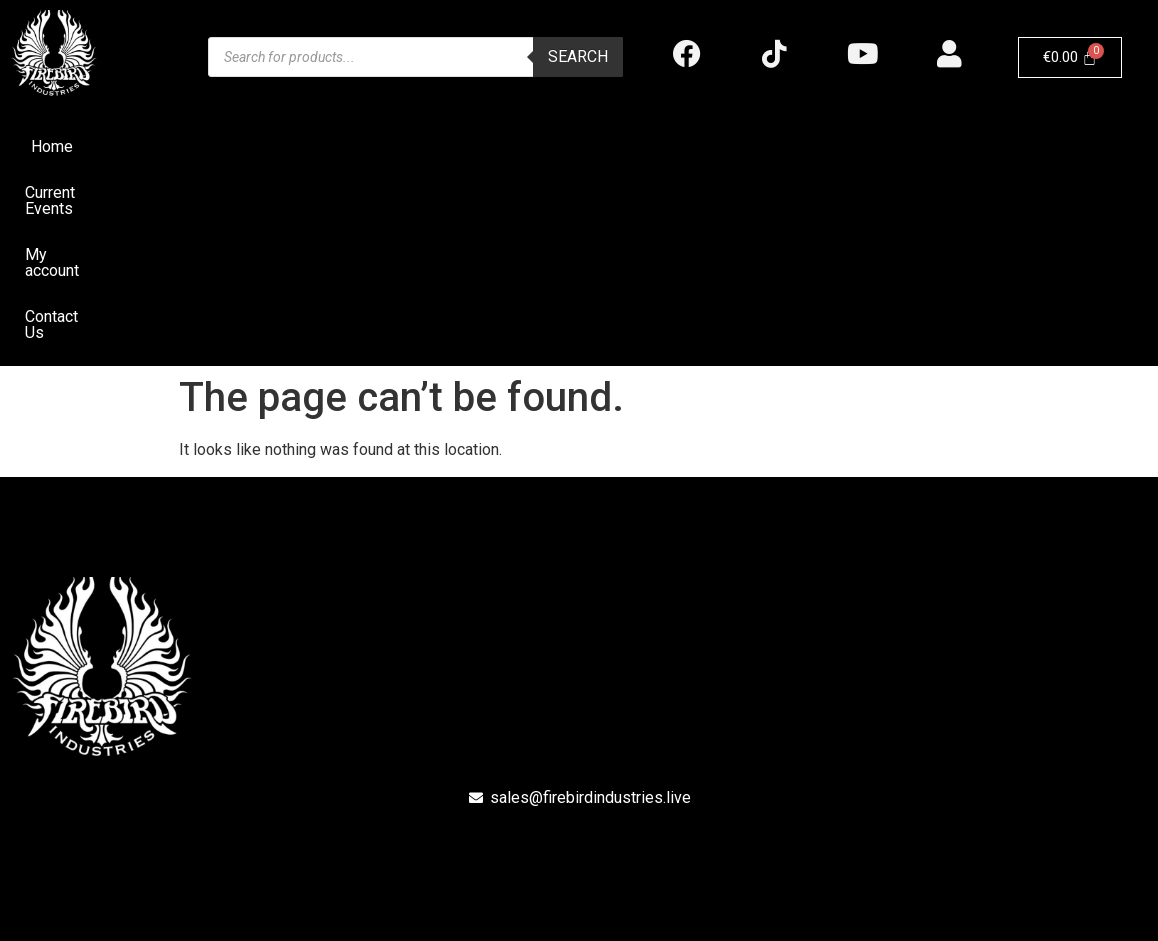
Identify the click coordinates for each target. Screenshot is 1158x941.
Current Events (507, 146)
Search (578, 56)
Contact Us (736, 146)
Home (405, 146)
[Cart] (1070, 57)
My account (628, 146)
